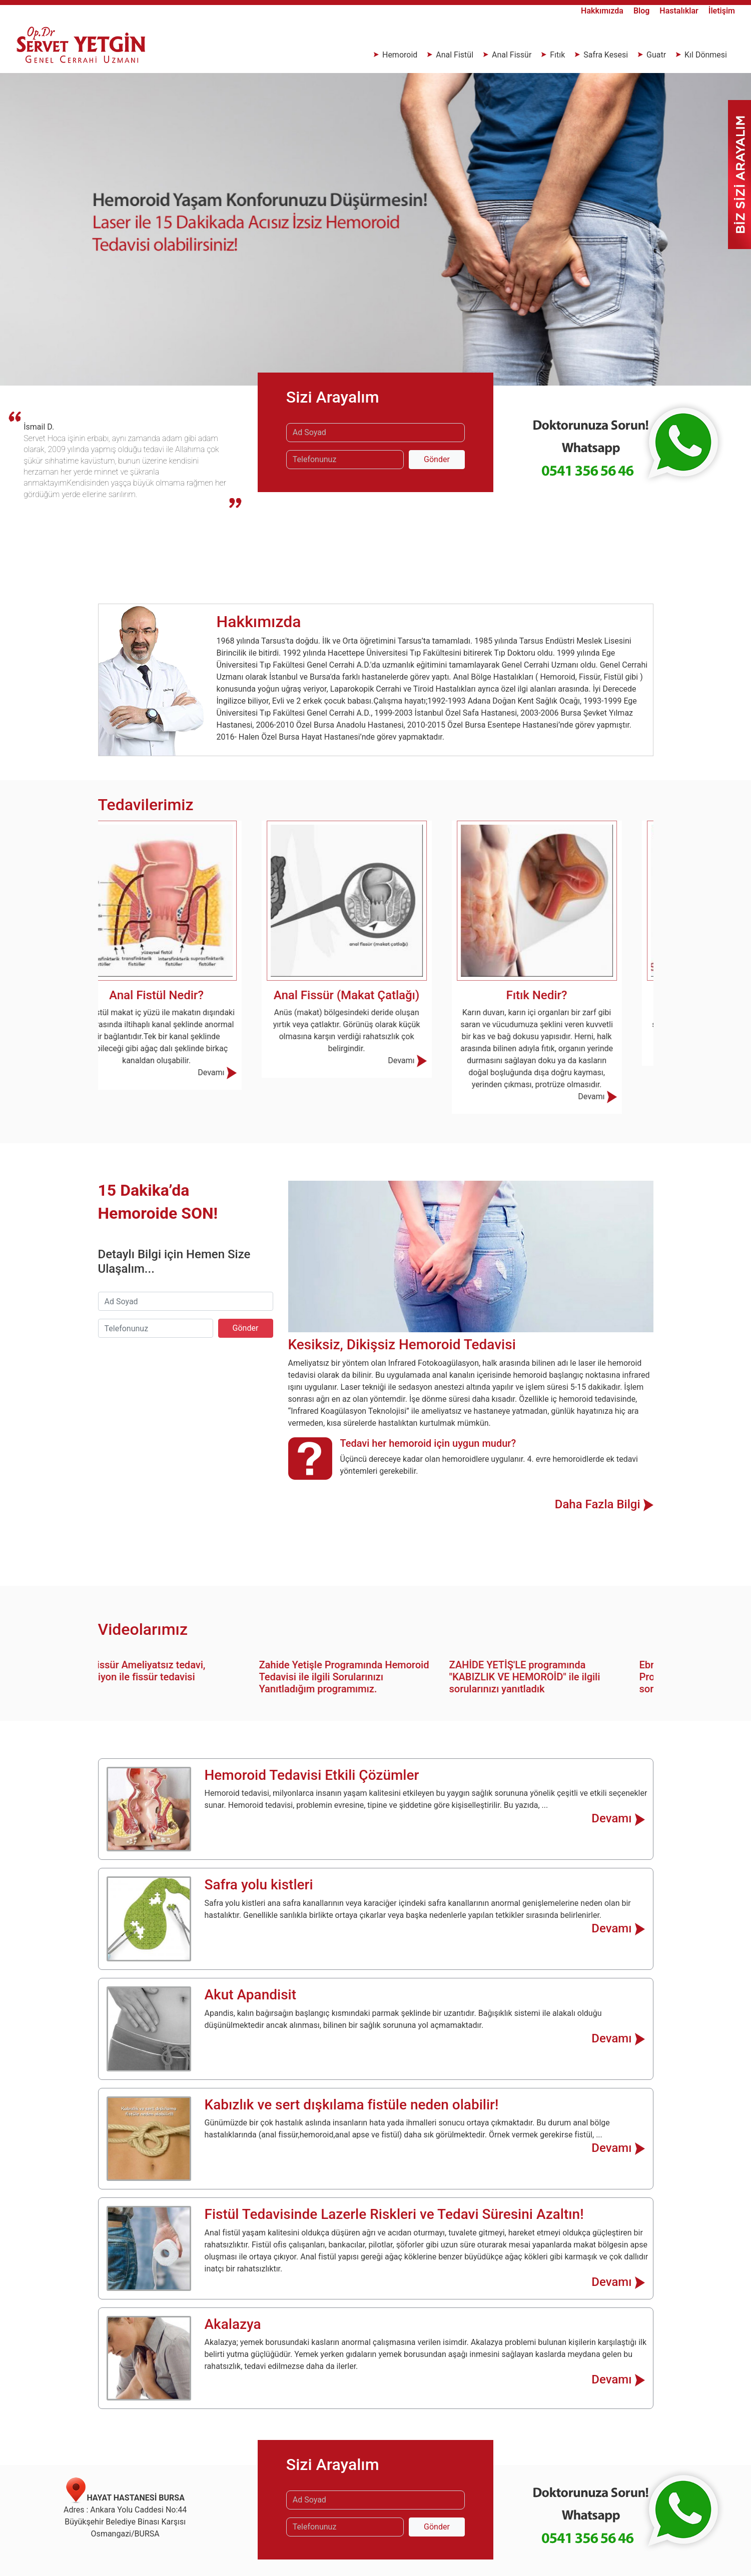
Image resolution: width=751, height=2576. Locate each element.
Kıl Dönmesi (704, 55)
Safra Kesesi (605, 55)
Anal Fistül (454, 55)
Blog (642, 11)
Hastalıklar (679, 11)
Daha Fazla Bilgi (604, 1504)
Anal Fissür (511, 55)
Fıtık (557, 55)
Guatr (656, 55)
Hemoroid (399, 55)
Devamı (246, 1072)
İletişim (721, 11)
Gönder (437, 459)
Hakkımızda (603, 11)
